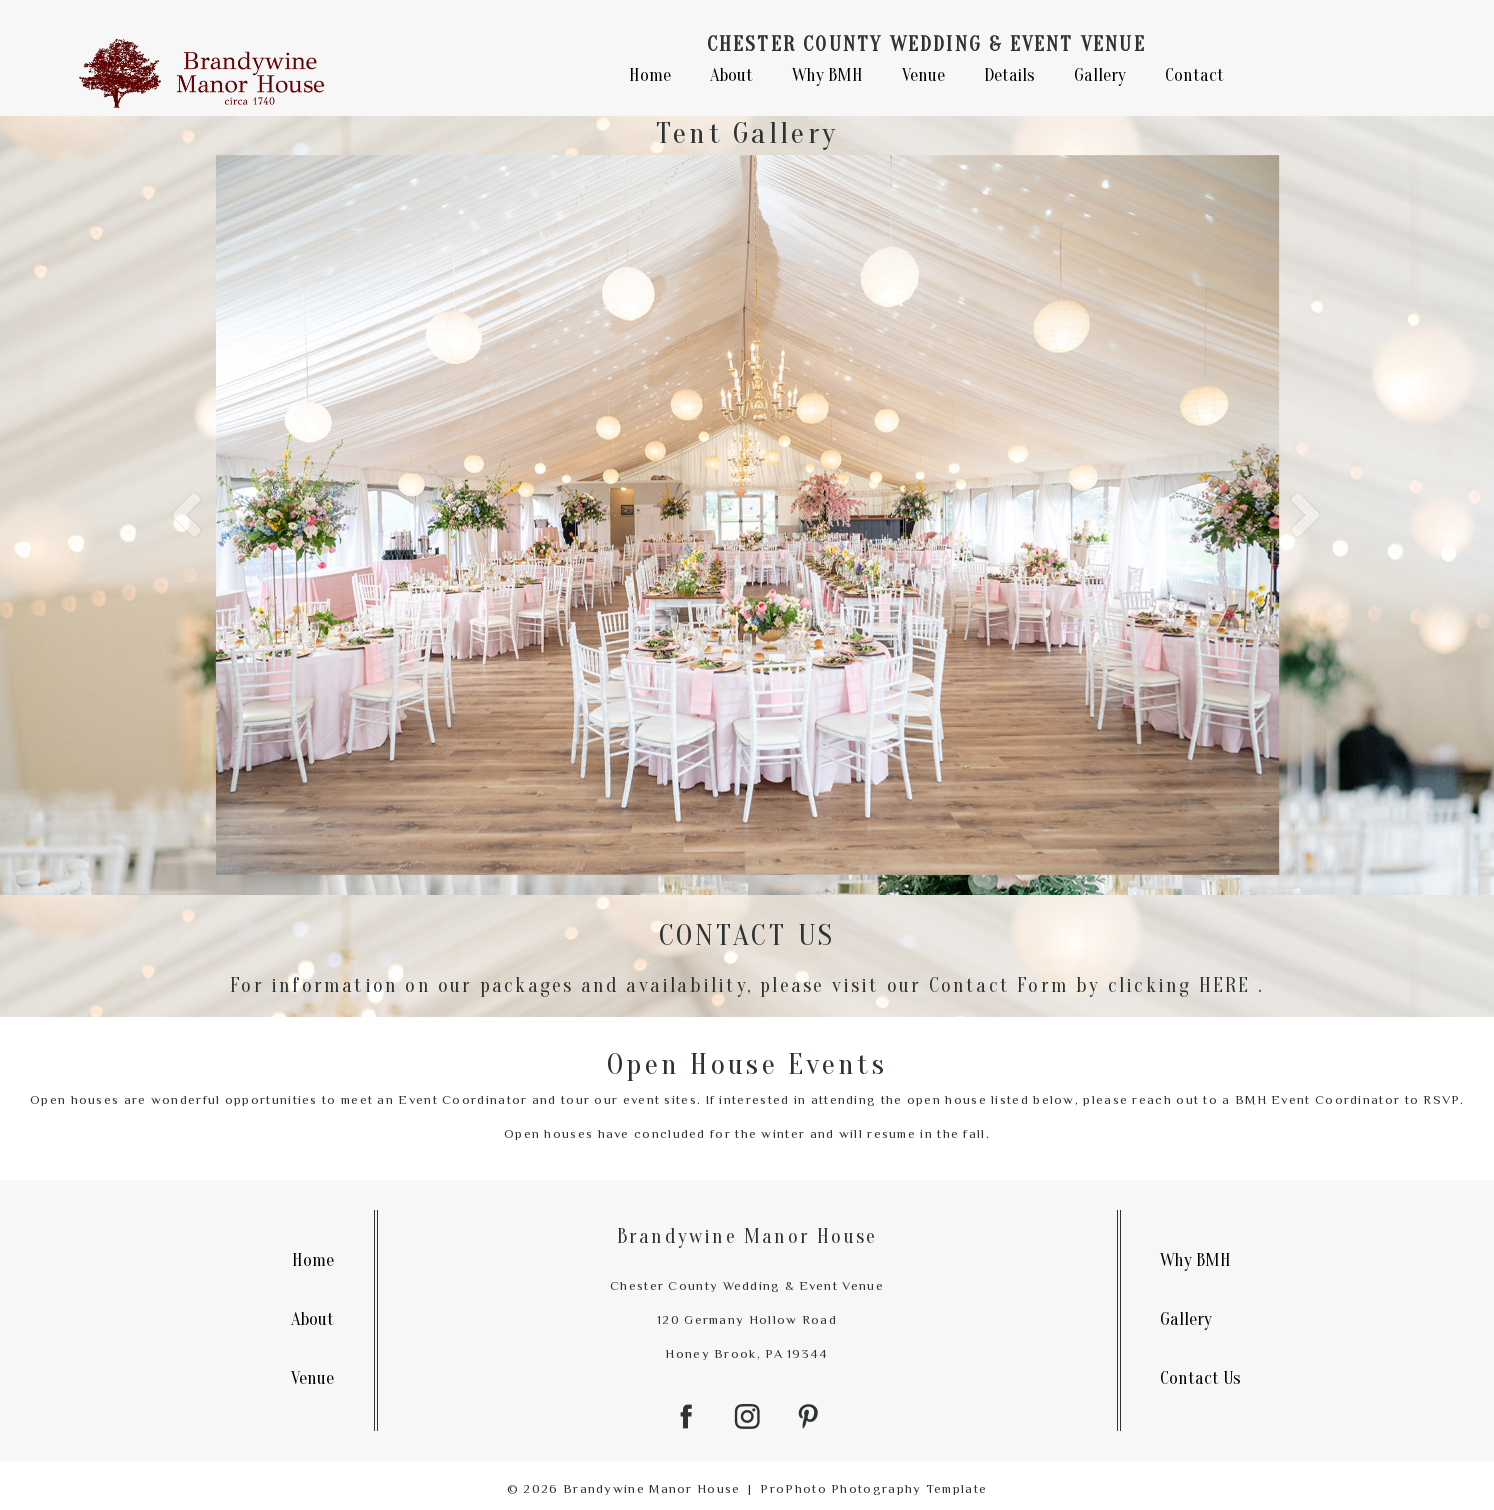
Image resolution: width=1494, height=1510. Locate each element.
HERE (1225, 979)
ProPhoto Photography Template (873, 1483)
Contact (1194, 73)
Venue (923, 73)
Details (1009, 73)
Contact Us (1200, 1373)
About (731, 73)
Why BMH (827, 73)
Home (650, 73)
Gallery (1100, 73)
